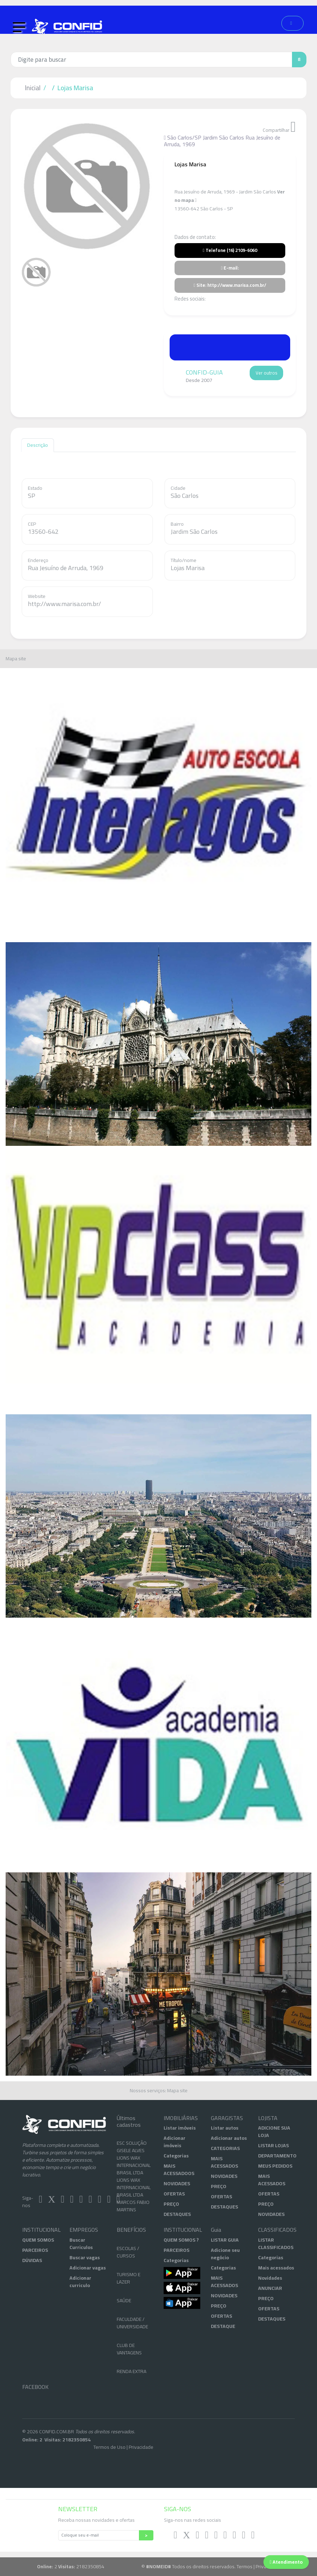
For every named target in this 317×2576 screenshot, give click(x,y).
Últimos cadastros (129, 2121)
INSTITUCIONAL (40, 2229)
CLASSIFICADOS (276, 2229)
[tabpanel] (87, 185)
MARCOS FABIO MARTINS (133, 2213)
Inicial (33, 87)
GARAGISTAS (227, 2118)
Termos (244, 2566)
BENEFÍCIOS (131, 2229)
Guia (216, 2229)
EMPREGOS (83, 2229)
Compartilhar (279, 126)
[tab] (36, 272)
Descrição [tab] (37, 445)
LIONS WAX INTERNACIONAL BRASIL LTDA (134, 2173)
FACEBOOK (35, 2387)
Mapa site (16, 658)
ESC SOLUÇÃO (132, 2150)
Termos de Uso (109, 2447)
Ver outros (266, 373)
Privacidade (141, 2447)
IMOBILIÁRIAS (181, 2118)
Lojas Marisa (75, 87)
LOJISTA (268, 2118)
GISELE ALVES (131, 2157)
